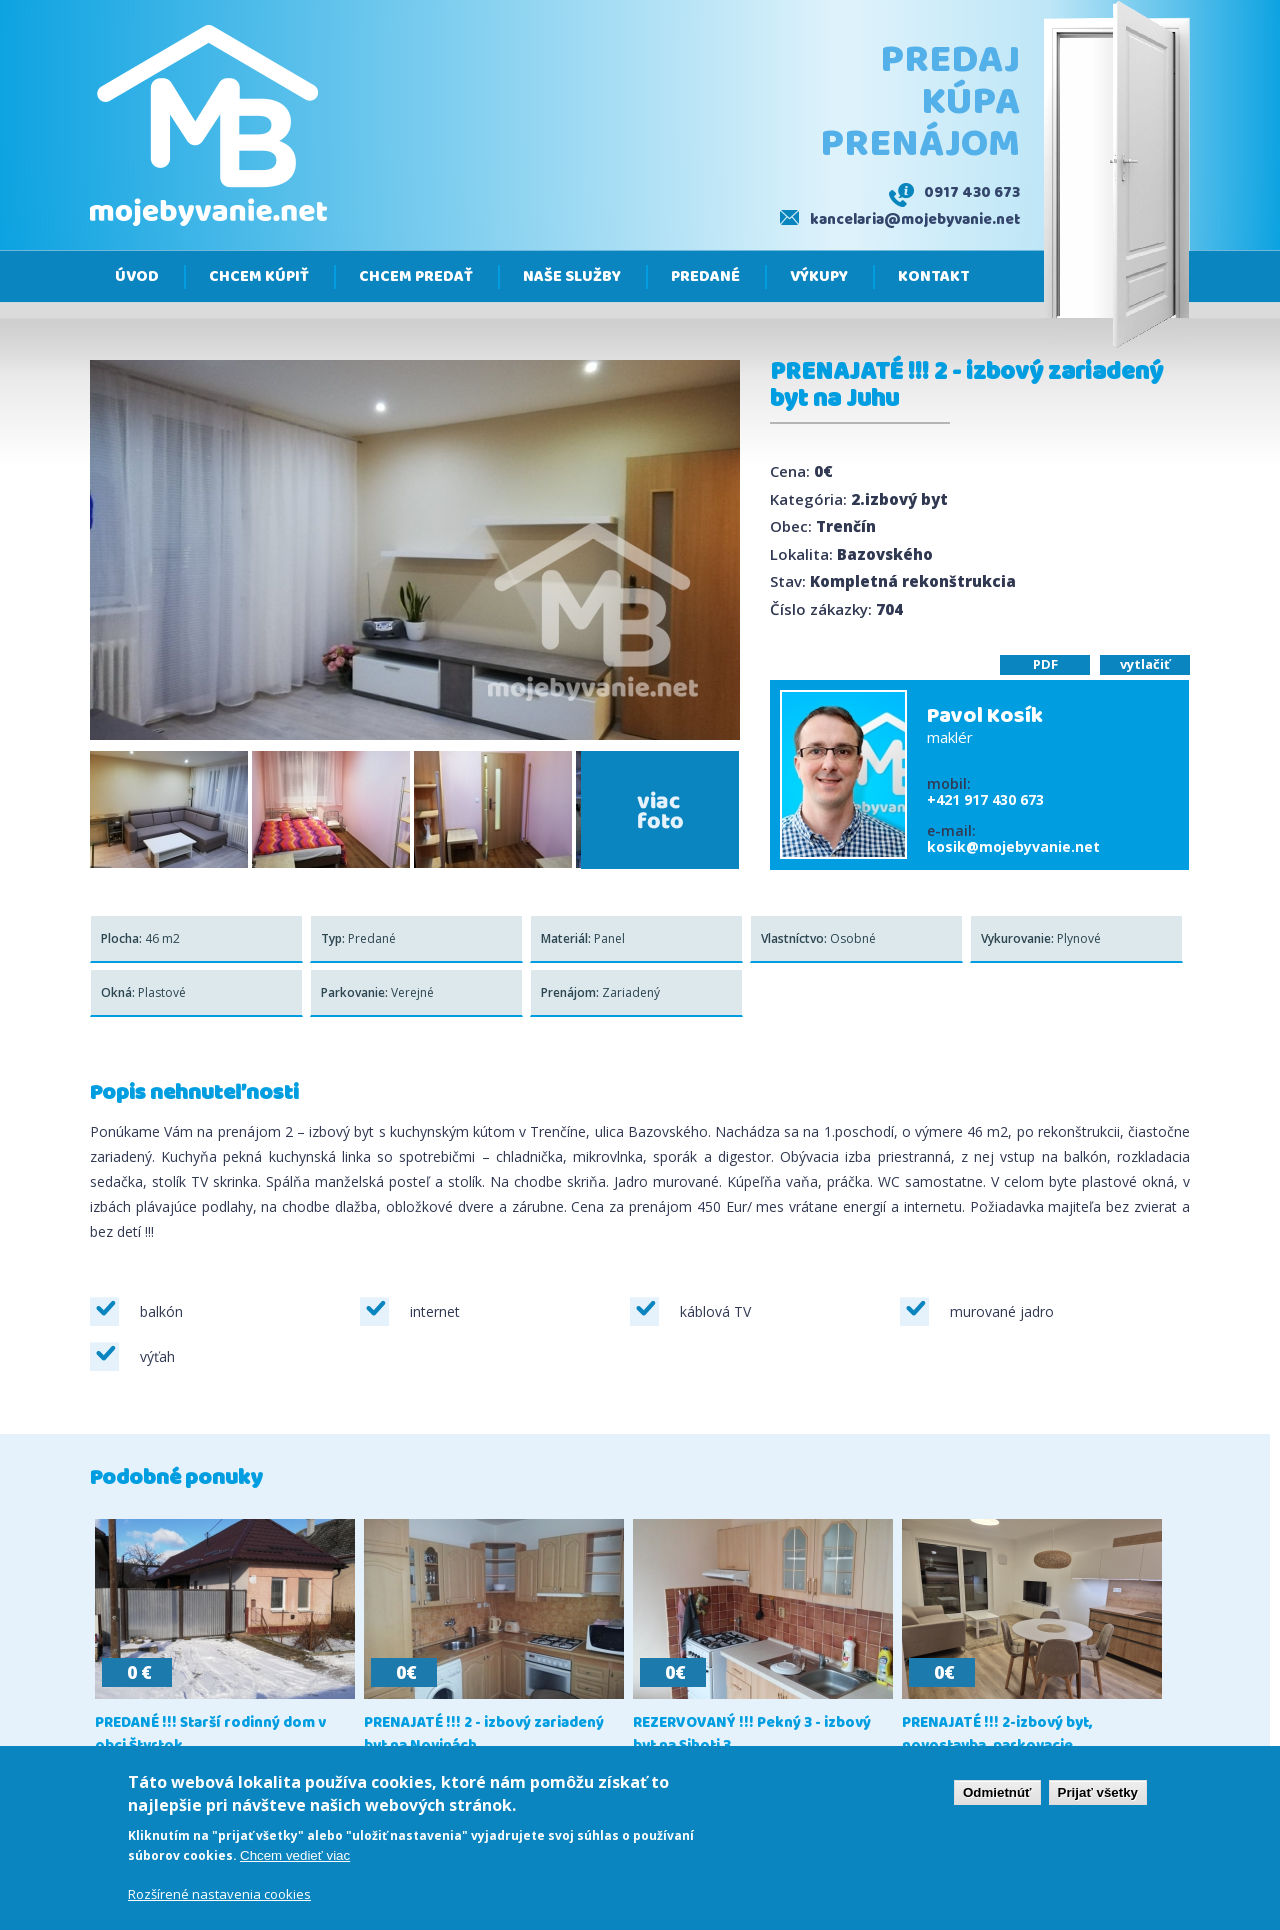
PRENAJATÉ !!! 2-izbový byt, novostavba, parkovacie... (997, 1735)
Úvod (137, 277)
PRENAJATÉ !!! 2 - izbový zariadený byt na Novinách (484, 1735)
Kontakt (934, 277)
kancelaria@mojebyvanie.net (915, 220)
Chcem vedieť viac (295, 1855)
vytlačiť (1145, 664)
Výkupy (819, 277)
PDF (1045, 664)
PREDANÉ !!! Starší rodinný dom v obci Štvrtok (210, 1735)
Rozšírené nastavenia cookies (219, 1894)
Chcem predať (416, 277)
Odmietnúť (997, 1792)
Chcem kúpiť (259, 277)
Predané (705, 277)
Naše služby (572, 277)
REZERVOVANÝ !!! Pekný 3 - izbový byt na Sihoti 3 (752, 1735)
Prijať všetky (1098, 1792)
